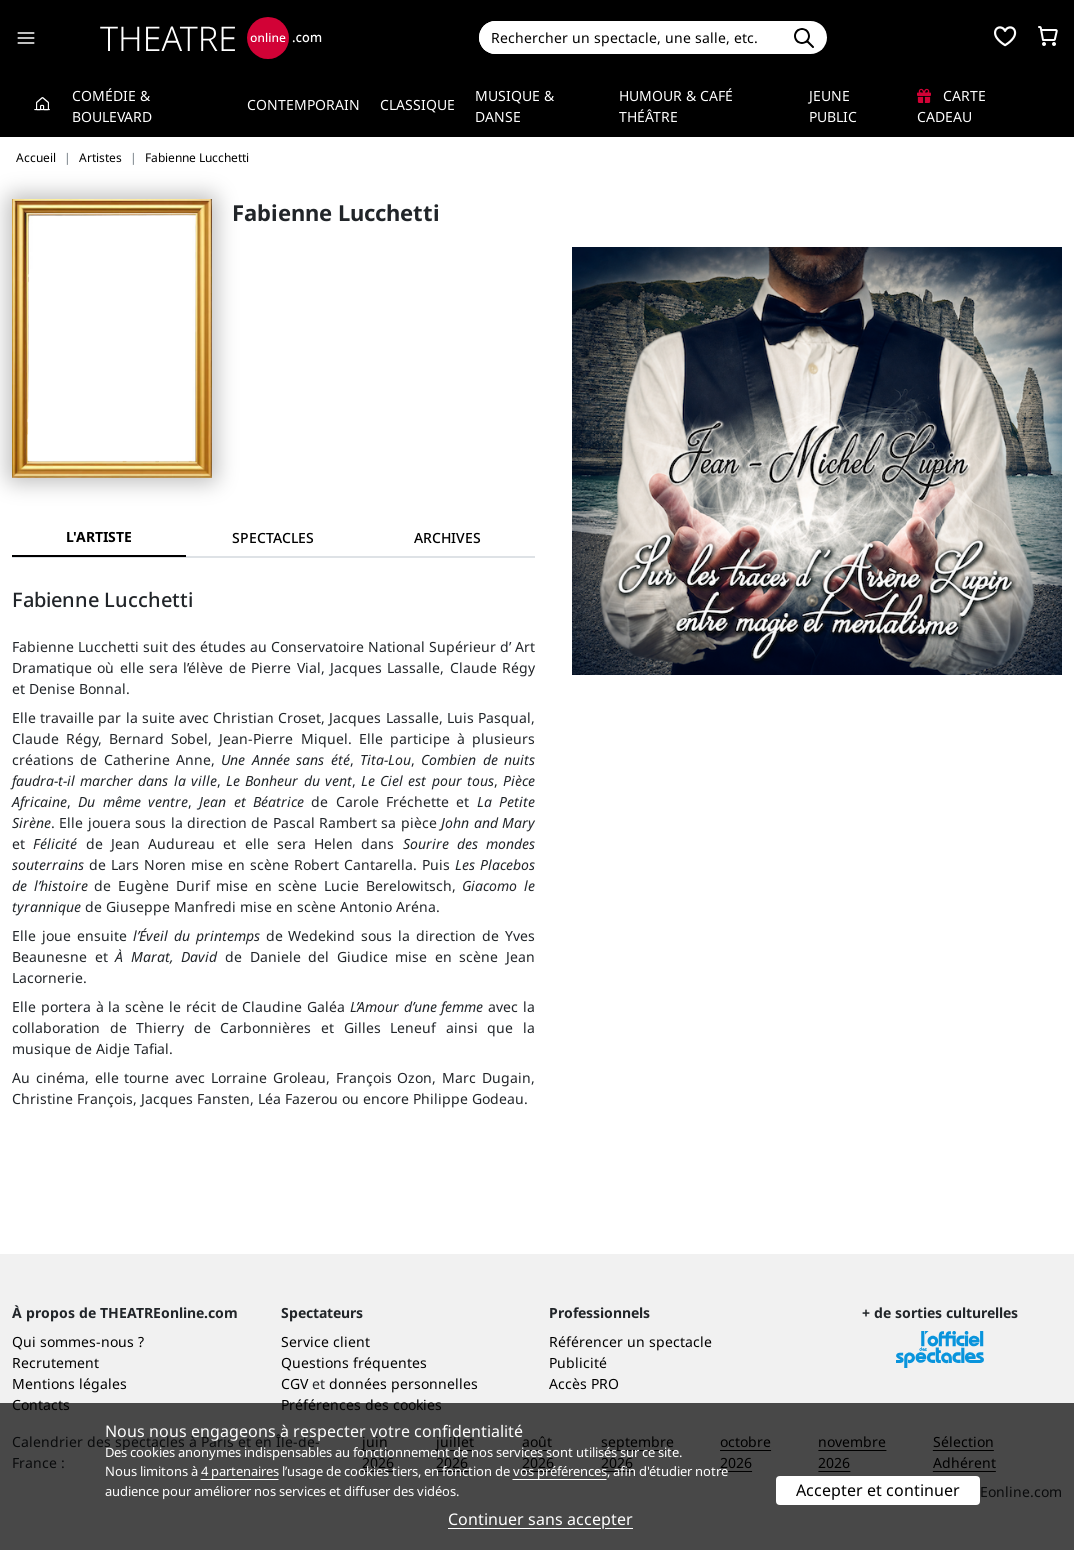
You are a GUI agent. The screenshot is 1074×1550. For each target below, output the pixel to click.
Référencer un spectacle (630, 1341)
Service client (325, 1341)
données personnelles (403, 1383)
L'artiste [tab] (99, 536)
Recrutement (55, 1362)
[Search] (629, 37)
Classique (417, 104)
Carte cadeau (951, 106)
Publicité (578, 1362)
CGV (294, 1383)
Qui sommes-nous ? (78, 1341)
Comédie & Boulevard (112, 106)
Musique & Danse (514, 106)
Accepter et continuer (878, 1490)
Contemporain (303, 104)
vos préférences (560, 1471)
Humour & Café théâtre (676, 106)
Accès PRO (584, 1383)
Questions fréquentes (354, 1362)
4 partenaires (240, 1471)
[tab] (273, 537)
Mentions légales (69, 1383)
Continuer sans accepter (540, 1519)
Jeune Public (833, 106)
